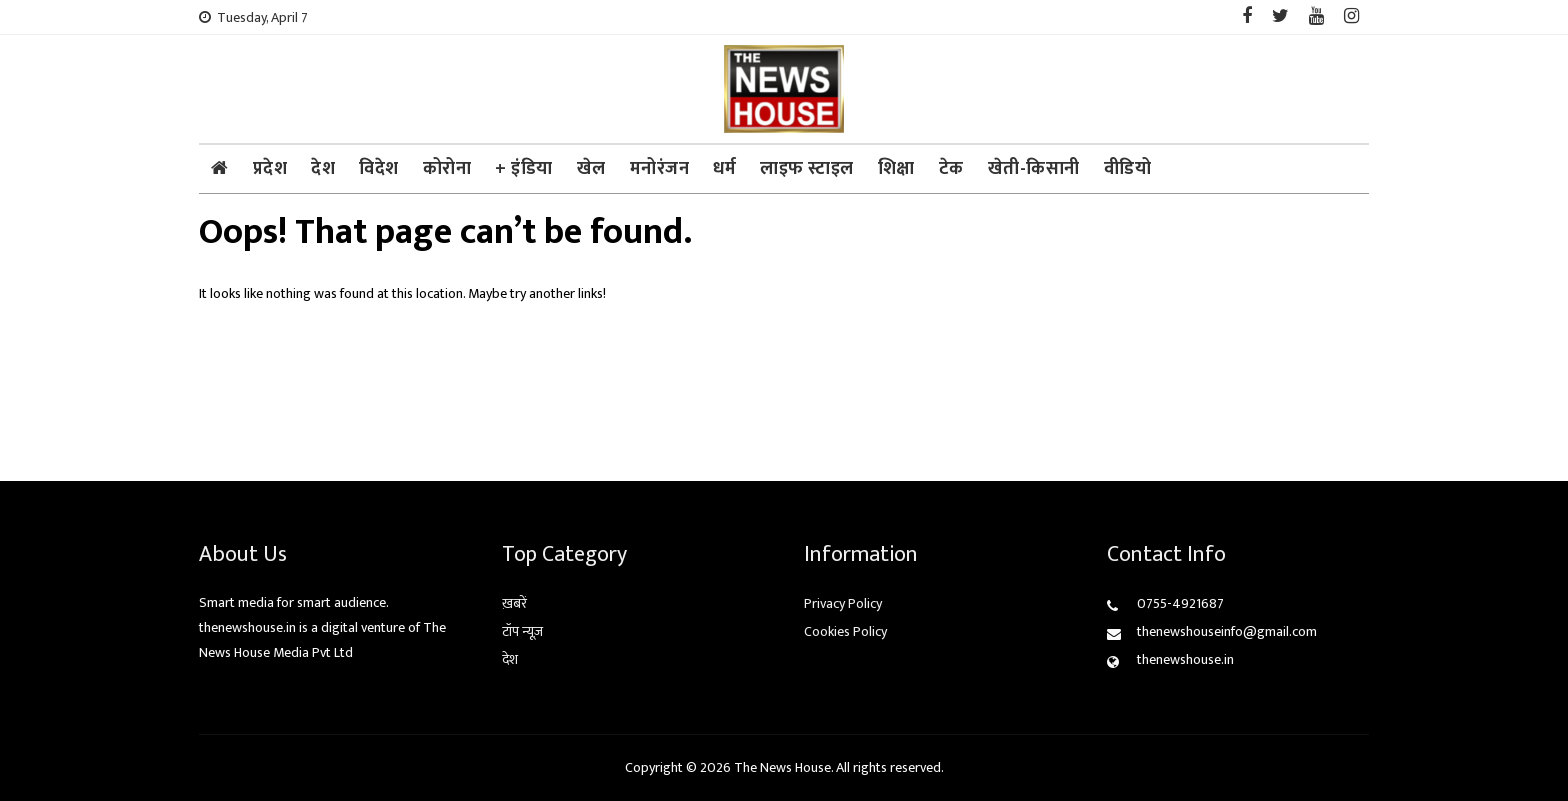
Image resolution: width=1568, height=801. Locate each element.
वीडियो (1128, 169)
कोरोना (447, 169)
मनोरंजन (660, 169)
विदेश (379, 169)
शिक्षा (896, 169)
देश (323, 169)
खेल (591, 169)
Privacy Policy (843, 603)
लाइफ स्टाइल (807, 169)
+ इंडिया (524, 169)
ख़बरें (514, 603)
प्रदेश (270, 169)
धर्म (724, 169)
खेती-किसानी (1034, 169)
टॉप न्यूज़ (522, 631)
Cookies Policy (845, 631)
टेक (951, 169)
